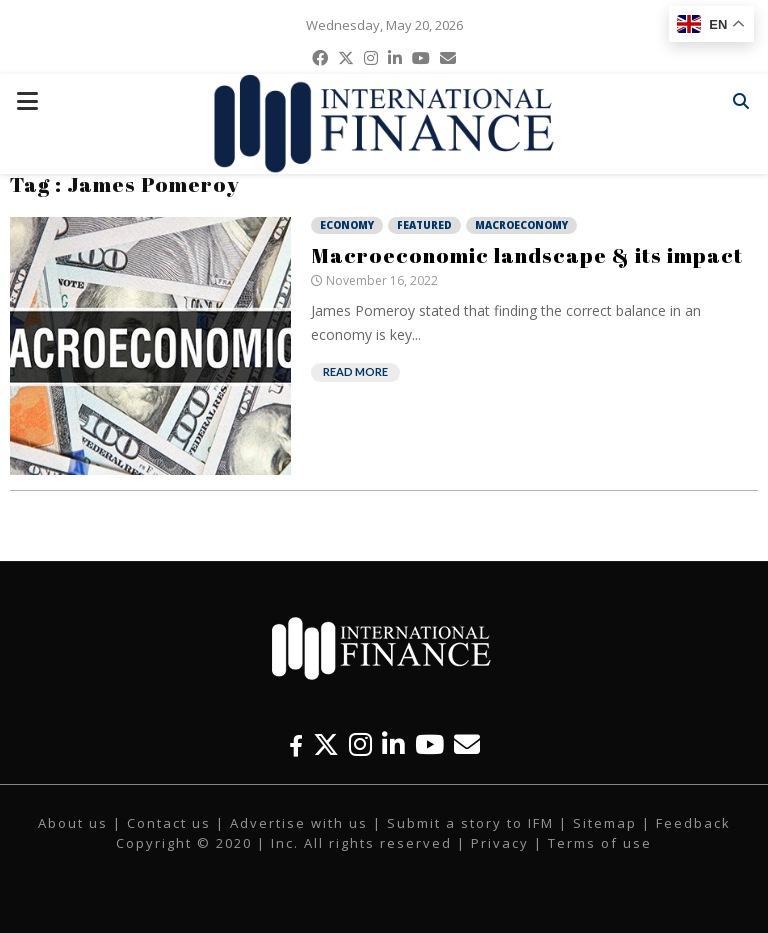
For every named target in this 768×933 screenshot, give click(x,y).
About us (73, 823)
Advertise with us (299, 823)
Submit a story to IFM (470, 823)
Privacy (500, 843)
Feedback (693, 823)
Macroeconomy (521, 225)
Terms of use (600, 843)
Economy (347, 225)
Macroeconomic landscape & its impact (527, 255)
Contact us (169, 823)
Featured (424, 225)
